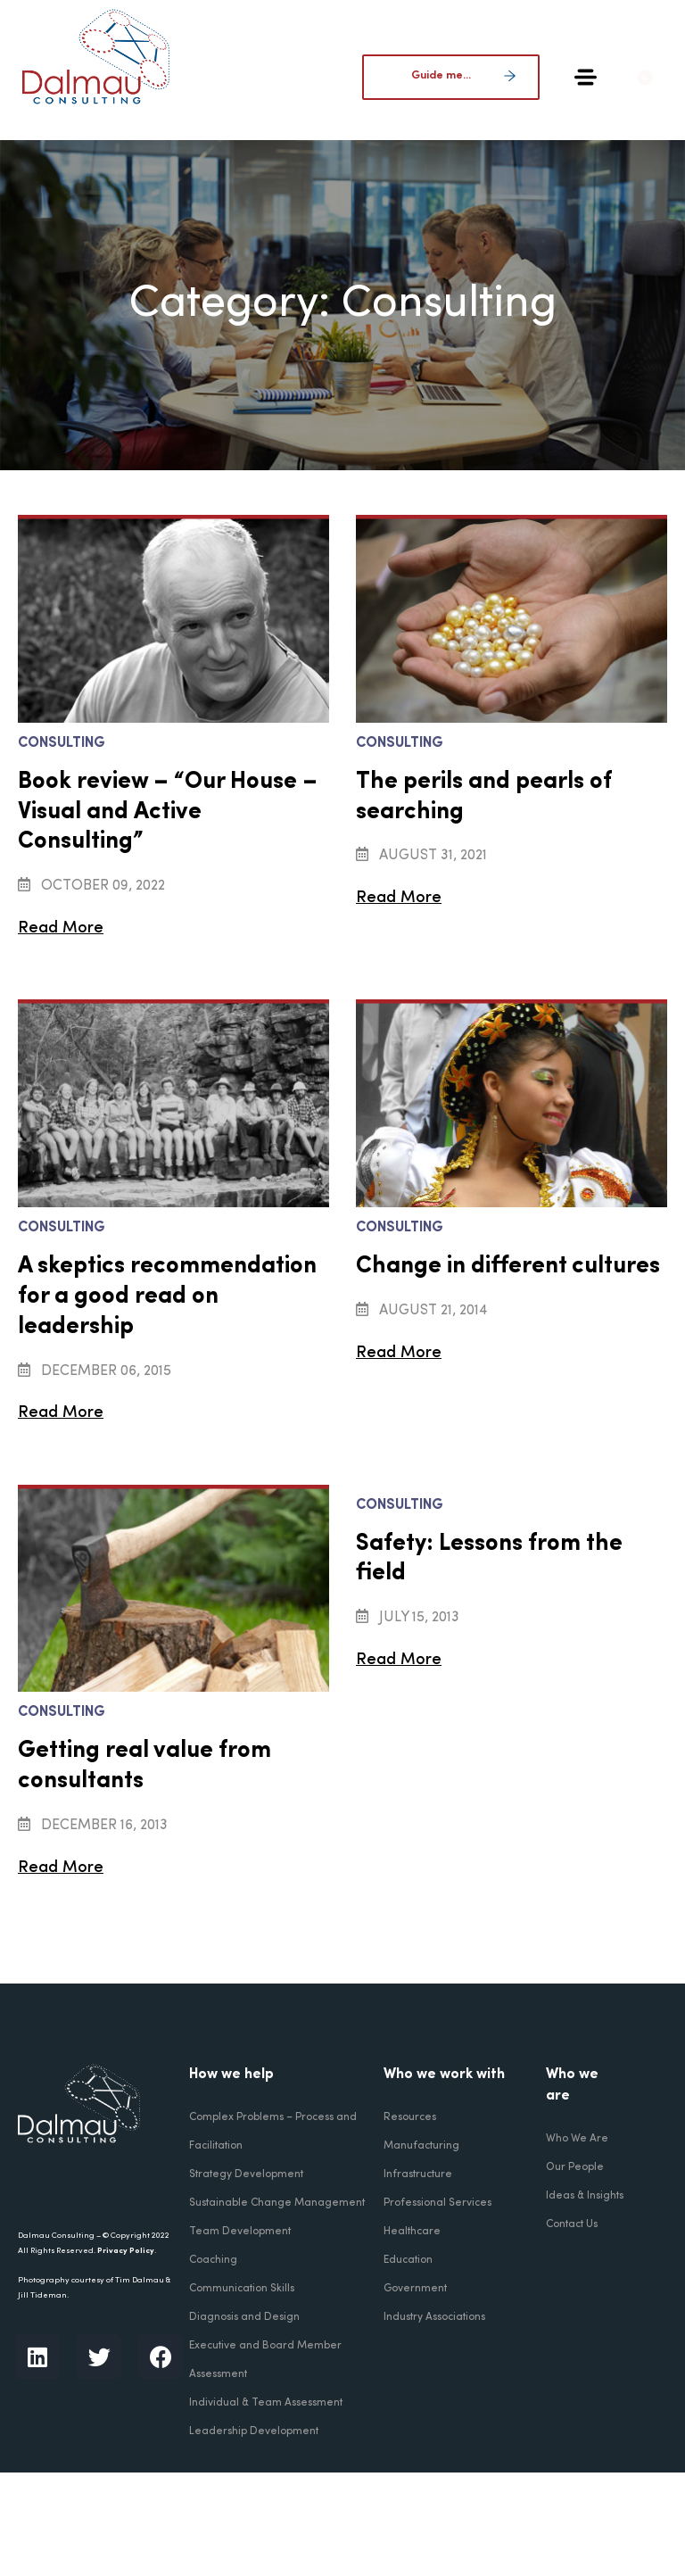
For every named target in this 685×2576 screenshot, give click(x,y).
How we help (231, 2074)
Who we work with (444, 2074)
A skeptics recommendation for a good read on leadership (167, 1297)
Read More (58, 928)
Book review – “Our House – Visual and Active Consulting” (168, 812)
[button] (653, 78)
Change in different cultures (508, 1267)
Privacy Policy (125, 2251)
